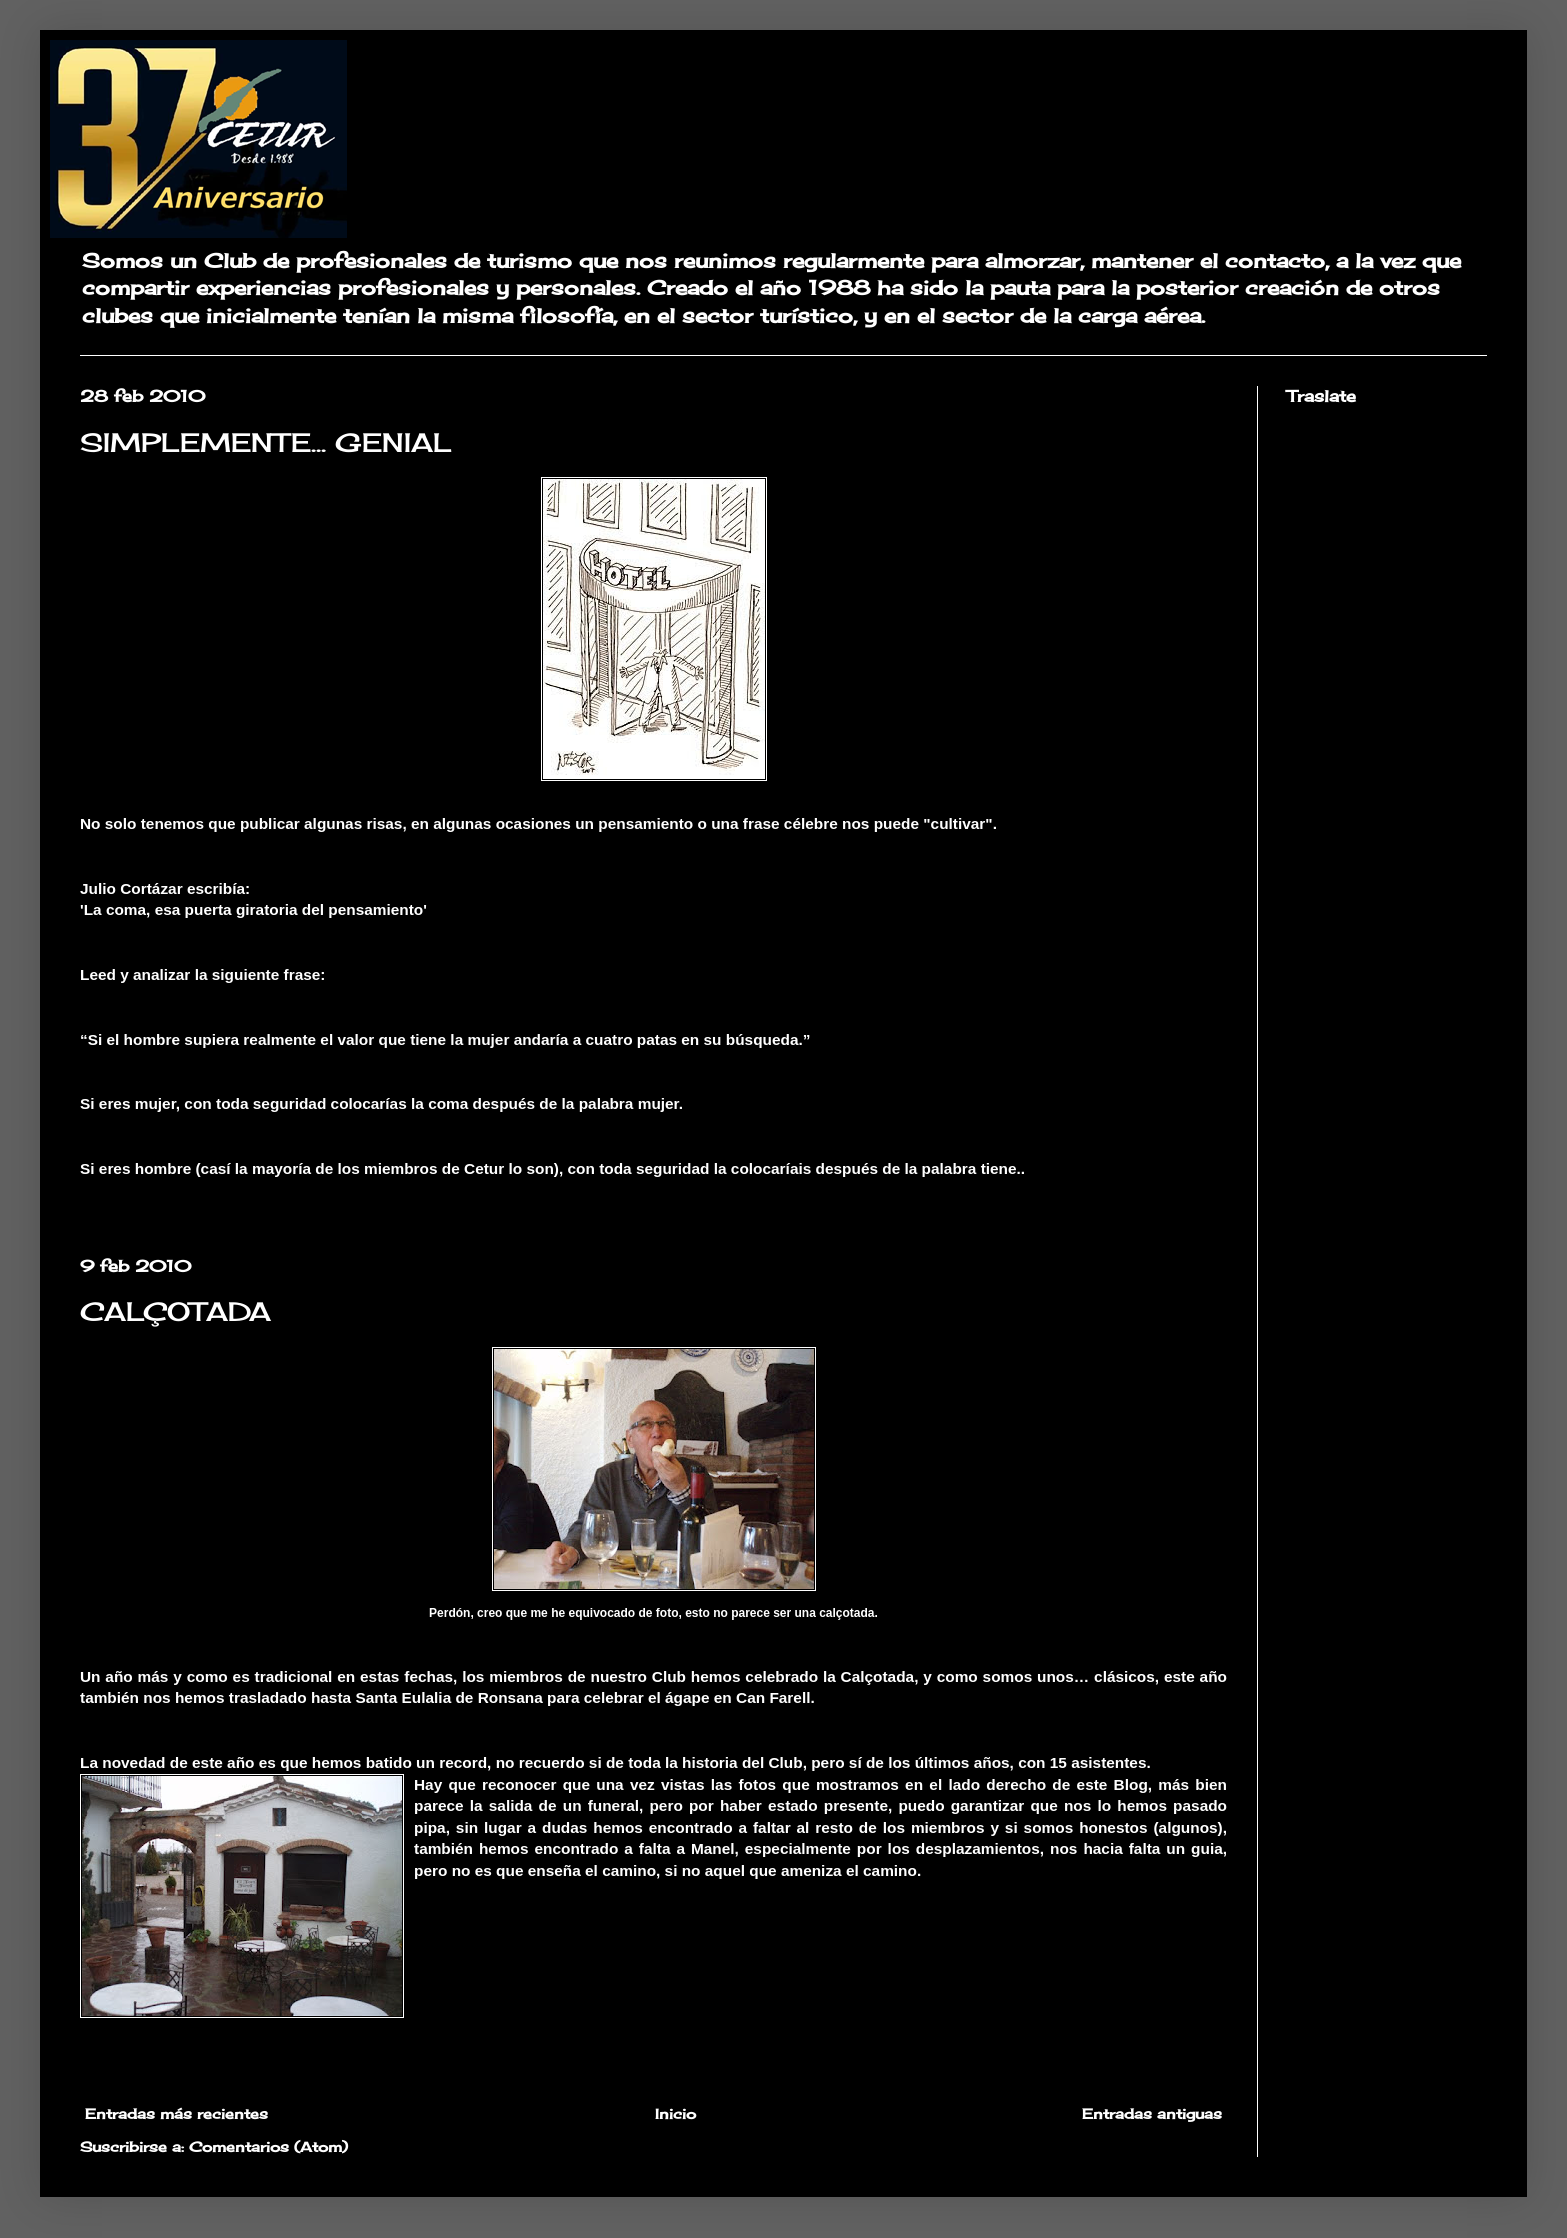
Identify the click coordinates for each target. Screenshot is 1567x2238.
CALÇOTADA (175, 1311)
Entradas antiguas (1152, 2113)
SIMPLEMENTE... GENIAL (266, 442)
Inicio (675, 2113)
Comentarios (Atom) (268, 2146)
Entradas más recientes (176, 2113)
